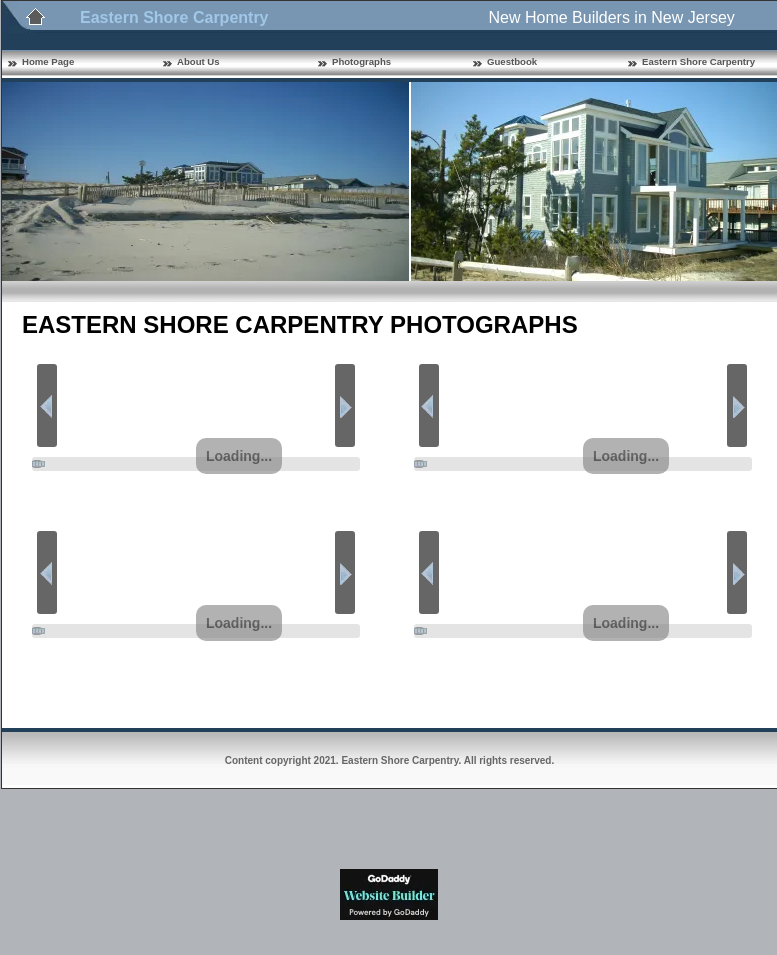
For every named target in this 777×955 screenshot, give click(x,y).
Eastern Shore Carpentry (698, 61)
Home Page (48, 61)
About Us (198, 61)
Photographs (361, 61)
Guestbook (512, 61)
